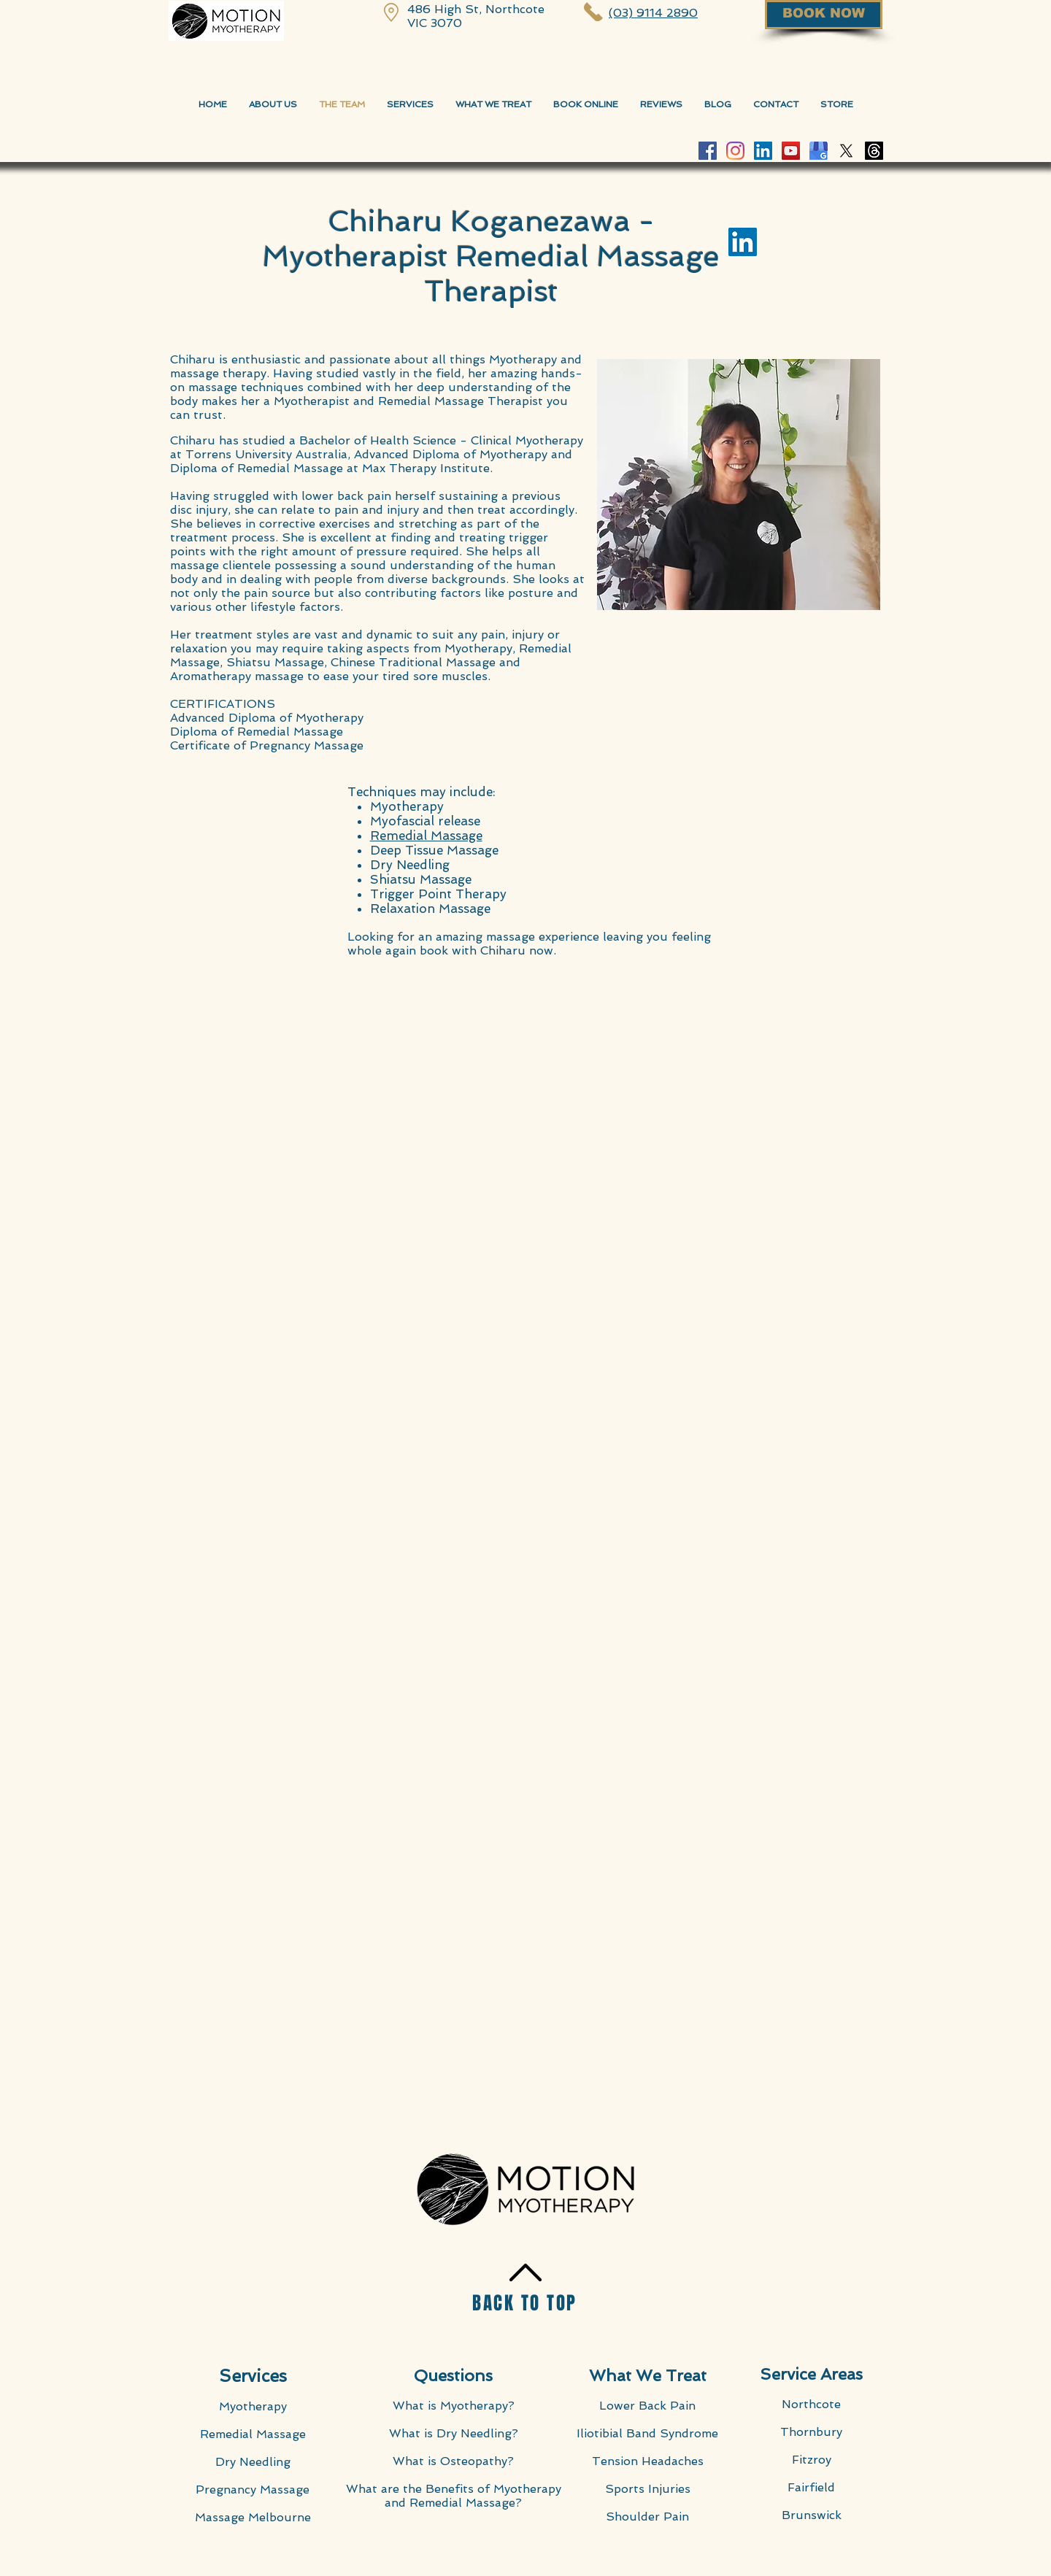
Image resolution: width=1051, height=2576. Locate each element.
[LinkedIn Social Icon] (763, 151)
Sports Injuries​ (647, 2489)
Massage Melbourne (253, 2517)
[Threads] (874, 151)
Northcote (811, 2404)
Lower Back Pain (647, 2406)
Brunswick (812, 2515)
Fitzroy (811, 2460)
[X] (846, 151)
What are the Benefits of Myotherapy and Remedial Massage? (453, 2496)
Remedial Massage (253, 2434)
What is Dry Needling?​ (453, 2433)
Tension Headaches (648, 2461)
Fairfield (811, 2487)
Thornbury (811, 2432)
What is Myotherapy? (454, 2406)
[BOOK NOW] (823, 14)
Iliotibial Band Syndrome (647, 2433)
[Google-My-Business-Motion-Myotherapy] (818, 151)
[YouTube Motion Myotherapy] (791, 151)
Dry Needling (252, 2462)
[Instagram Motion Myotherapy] (735, 151)
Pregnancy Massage (252, 2489)
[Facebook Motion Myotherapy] (707, 151)
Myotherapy (253, 2406)
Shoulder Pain (647, 2516)
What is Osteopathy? (453, 2461)
